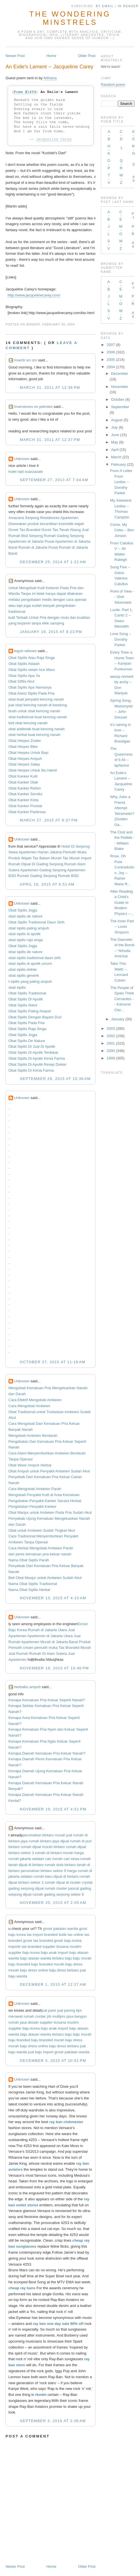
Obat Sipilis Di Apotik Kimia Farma (37, 1058)
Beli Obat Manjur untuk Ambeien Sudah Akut (45, 1578)
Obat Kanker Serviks (25, 794)
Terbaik (22, 617)
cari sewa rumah (77, 1859)
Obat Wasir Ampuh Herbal (30, 1465)
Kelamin (52, 588)
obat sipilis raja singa (26, 940)
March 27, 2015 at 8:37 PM (49, 820)
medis (47, 599)
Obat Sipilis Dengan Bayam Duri (35, 1017)
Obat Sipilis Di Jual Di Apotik (32, 1046)
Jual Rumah (18, 1653)
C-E (120, 215)
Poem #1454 (25, 92)
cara (69, 599)
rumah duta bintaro (60, 1865)
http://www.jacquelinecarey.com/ (34, 295)
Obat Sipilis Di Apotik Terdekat (33, 1052)
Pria (73, 588)
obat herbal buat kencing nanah (34, 734)
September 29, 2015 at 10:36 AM (55, 1079)
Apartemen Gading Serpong (43, 870)
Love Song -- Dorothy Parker (120, 639)
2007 (111, 345)
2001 (111, 1043)
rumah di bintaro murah (54, 1853)
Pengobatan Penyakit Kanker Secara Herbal (45, 1501)
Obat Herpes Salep (24, 764)
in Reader (129, 6)
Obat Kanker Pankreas (27, 812)
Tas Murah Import (76, 858)
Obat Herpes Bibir (23, 746)
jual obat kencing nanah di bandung (38, 705)
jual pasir (48, 2010)
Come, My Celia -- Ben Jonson (122, 530)
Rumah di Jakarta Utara (47, 1630)
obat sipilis (17, 987)
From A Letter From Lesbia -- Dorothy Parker (121, 482)
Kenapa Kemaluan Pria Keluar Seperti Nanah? (47, 1700)
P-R (133, 230)
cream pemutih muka (40, 1647)
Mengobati (27, 588)
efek (45, 623)
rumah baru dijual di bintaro (56, 1876)
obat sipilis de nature (25, 916)
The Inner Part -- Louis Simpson (122, 926)
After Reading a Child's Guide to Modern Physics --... (122, 902)
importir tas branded (25, 1946)
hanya (51, 593)
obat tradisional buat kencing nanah (38, 717)
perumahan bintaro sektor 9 (43, 1871)
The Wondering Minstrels (70, 18)
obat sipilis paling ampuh (29, 928)
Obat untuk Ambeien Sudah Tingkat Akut (42, 1530)
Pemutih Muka (74, 852)
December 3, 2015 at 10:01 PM (53, 2060)
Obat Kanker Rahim (25, 788)
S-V (108, 245)
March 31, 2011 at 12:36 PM (50, 387)
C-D (121, 135)
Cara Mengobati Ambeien (29, 1406)
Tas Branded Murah (75, 1647)
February (118, 464)
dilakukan (75, 593)
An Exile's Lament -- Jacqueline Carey (49, 67)
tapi (20, 605)
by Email (104, 6)
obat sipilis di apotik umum (30, 963)
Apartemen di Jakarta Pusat (31, 541)
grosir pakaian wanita (60, 1928)
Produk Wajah (20, 858)
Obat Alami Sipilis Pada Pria (32, 693)
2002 (111, 1036)
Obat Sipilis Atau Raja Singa (32, 658)
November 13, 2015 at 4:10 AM (53, 1598)
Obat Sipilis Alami (23, 1005)
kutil (12, 617)
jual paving (66, 2010)
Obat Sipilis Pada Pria (26, 1023)
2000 (111, 1051)
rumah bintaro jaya (44, 1841)
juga (27, 605)
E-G (133, 135)
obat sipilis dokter (23, 969)
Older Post (87, 56)
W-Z (121, 179)
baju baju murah (78, 1958)
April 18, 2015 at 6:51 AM (47, 884)
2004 (111, 367)
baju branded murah (47, 1964)
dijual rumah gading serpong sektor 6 (53, 1894)
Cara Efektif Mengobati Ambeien (35, 1400)
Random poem (113, 84)
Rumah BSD (68, 876)
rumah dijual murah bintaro (43, 1847)
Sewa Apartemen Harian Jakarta (35, 852)
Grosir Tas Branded (24, 530)
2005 (111, 359)
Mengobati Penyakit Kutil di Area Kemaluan (44, 1495)
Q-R (121, 164)
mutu (65, 617)
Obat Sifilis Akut (22, 681)
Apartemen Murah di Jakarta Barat (49, 1642)
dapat (61, 593)
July (114, 427)
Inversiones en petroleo (33, 406)
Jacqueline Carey (54, 139)
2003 (111, 1028)
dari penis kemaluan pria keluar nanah (40, 1554)
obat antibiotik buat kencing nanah (37, 729)
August (117, 420)
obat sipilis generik (24, 975)
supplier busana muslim (62, 1946)
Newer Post (15, 56)
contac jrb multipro (50, 2016)
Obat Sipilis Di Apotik (26, 999)
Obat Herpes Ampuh (25, 758)
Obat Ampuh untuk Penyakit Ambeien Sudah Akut (49, 1471)
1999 (111, 1058)
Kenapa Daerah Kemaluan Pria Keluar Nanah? (47, 1753)
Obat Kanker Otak (23, 782)
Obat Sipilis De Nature (27, 1041)
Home (51, 56)
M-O (120, 230)
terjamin (24, 623)
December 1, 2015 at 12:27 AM (53, 1984)
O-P (108, 164)
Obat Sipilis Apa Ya (24, 675)
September (120, 407)
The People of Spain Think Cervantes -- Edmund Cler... (122, 999)
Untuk (13, 588)
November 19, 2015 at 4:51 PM (53, 1809)
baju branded (19, 1964)
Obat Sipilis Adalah (24, 664)
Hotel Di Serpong (75, 846)
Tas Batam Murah (47, 858)
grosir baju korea (68, 1940)
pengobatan (31, 599)
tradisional (17, 611)
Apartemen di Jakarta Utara (50, 1636)
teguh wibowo (25, 651)
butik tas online (71, 1934)
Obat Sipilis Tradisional (27, 993)
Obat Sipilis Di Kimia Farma (31, 1070)
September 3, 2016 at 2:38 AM (53, 2421)
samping (57, 623)
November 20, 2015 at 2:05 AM (53, 1903)
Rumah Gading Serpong (64, 536)
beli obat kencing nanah (28, 723)
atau (12, 605)
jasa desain (29, 2022)
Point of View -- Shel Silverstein (122, 597)
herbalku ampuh (27, 1687)
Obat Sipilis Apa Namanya (30, 687)
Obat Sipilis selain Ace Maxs (32, 670)
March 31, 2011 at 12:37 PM (50, 440)
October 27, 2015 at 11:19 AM (53, 1362)
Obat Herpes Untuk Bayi (28, 752)
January (117, 1019)
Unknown (22, 459)
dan (81, 588)
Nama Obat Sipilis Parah (29, 1560)
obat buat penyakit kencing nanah (36, 699)
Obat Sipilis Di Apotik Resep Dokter (38, 1064)
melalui (14, 599)
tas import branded (42, 1934)
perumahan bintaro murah (44, 1835)
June (115, 435)
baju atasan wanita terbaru (42, 1958)
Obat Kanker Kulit (23, 776)
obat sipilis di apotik (25, 934)
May (114, 442)
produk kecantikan (43, 524)
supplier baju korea (24, 1952)
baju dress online (34, 1970)
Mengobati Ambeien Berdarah (33, 1435)
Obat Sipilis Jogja (23, 910)
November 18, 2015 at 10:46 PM (54, 1668)
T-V (109, 179)
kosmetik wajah (71, 524)
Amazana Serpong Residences (34, 518)
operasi (80, 599)
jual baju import (40, 2052)
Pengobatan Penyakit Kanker (32, 1506)
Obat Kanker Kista (24, 800)
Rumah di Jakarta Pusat (38, 547)
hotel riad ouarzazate (26, 471)
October (117, 399)
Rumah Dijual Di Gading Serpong (36, 864)
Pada (64, 588)
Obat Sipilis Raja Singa (27, 1029)
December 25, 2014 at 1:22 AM (53, 562)
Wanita (14, 593)
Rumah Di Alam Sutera (48, 1653)
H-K (108, 150)
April (115, 449)
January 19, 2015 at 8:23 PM (51, 632)
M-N (133, 150)
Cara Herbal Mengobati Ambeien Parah (41, 1548)
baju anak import (54, 1952)
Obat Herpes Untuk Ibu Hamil (33, 770)
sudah (37, 605)
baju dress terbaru (64, 1970)
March (116, 457)
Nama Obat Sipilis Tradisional (33, 1584)
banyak (49, 605)
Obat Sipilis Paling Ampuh (30, 1011)
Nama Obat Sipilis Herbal (29, 1590)
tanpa (36, 623)
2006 (111, 352)
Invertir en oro (25, 360)
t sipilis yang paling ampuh (30, 981)
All (133, 179)
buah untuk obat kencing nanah (34, 711)
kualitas (83, 617)
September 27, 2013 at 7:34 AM (54, 480)
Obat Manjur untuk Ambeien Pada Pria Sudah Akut (50, 1512)
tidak (40, 593)
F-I (133, 215)
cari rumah (53, 1859)
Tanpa (26, 593)
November (119, 386)
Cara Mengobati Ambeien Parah (35, 1489)
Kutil (40, 588)
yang (13, 623)
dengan (59, 599)
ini (34, 593)
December (119, 373)
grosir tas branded (38, 1940)
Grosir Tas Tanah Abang (61, 530)
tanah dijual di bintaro (26, 1865)
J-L (109, 230)
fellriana (50, 78)
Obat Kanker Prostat (25, 806)
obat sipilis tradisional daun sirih (35, 958)
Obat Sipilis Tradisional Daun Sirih (37, 922)
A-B (109, 135)
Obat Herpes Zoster (25, 740)
